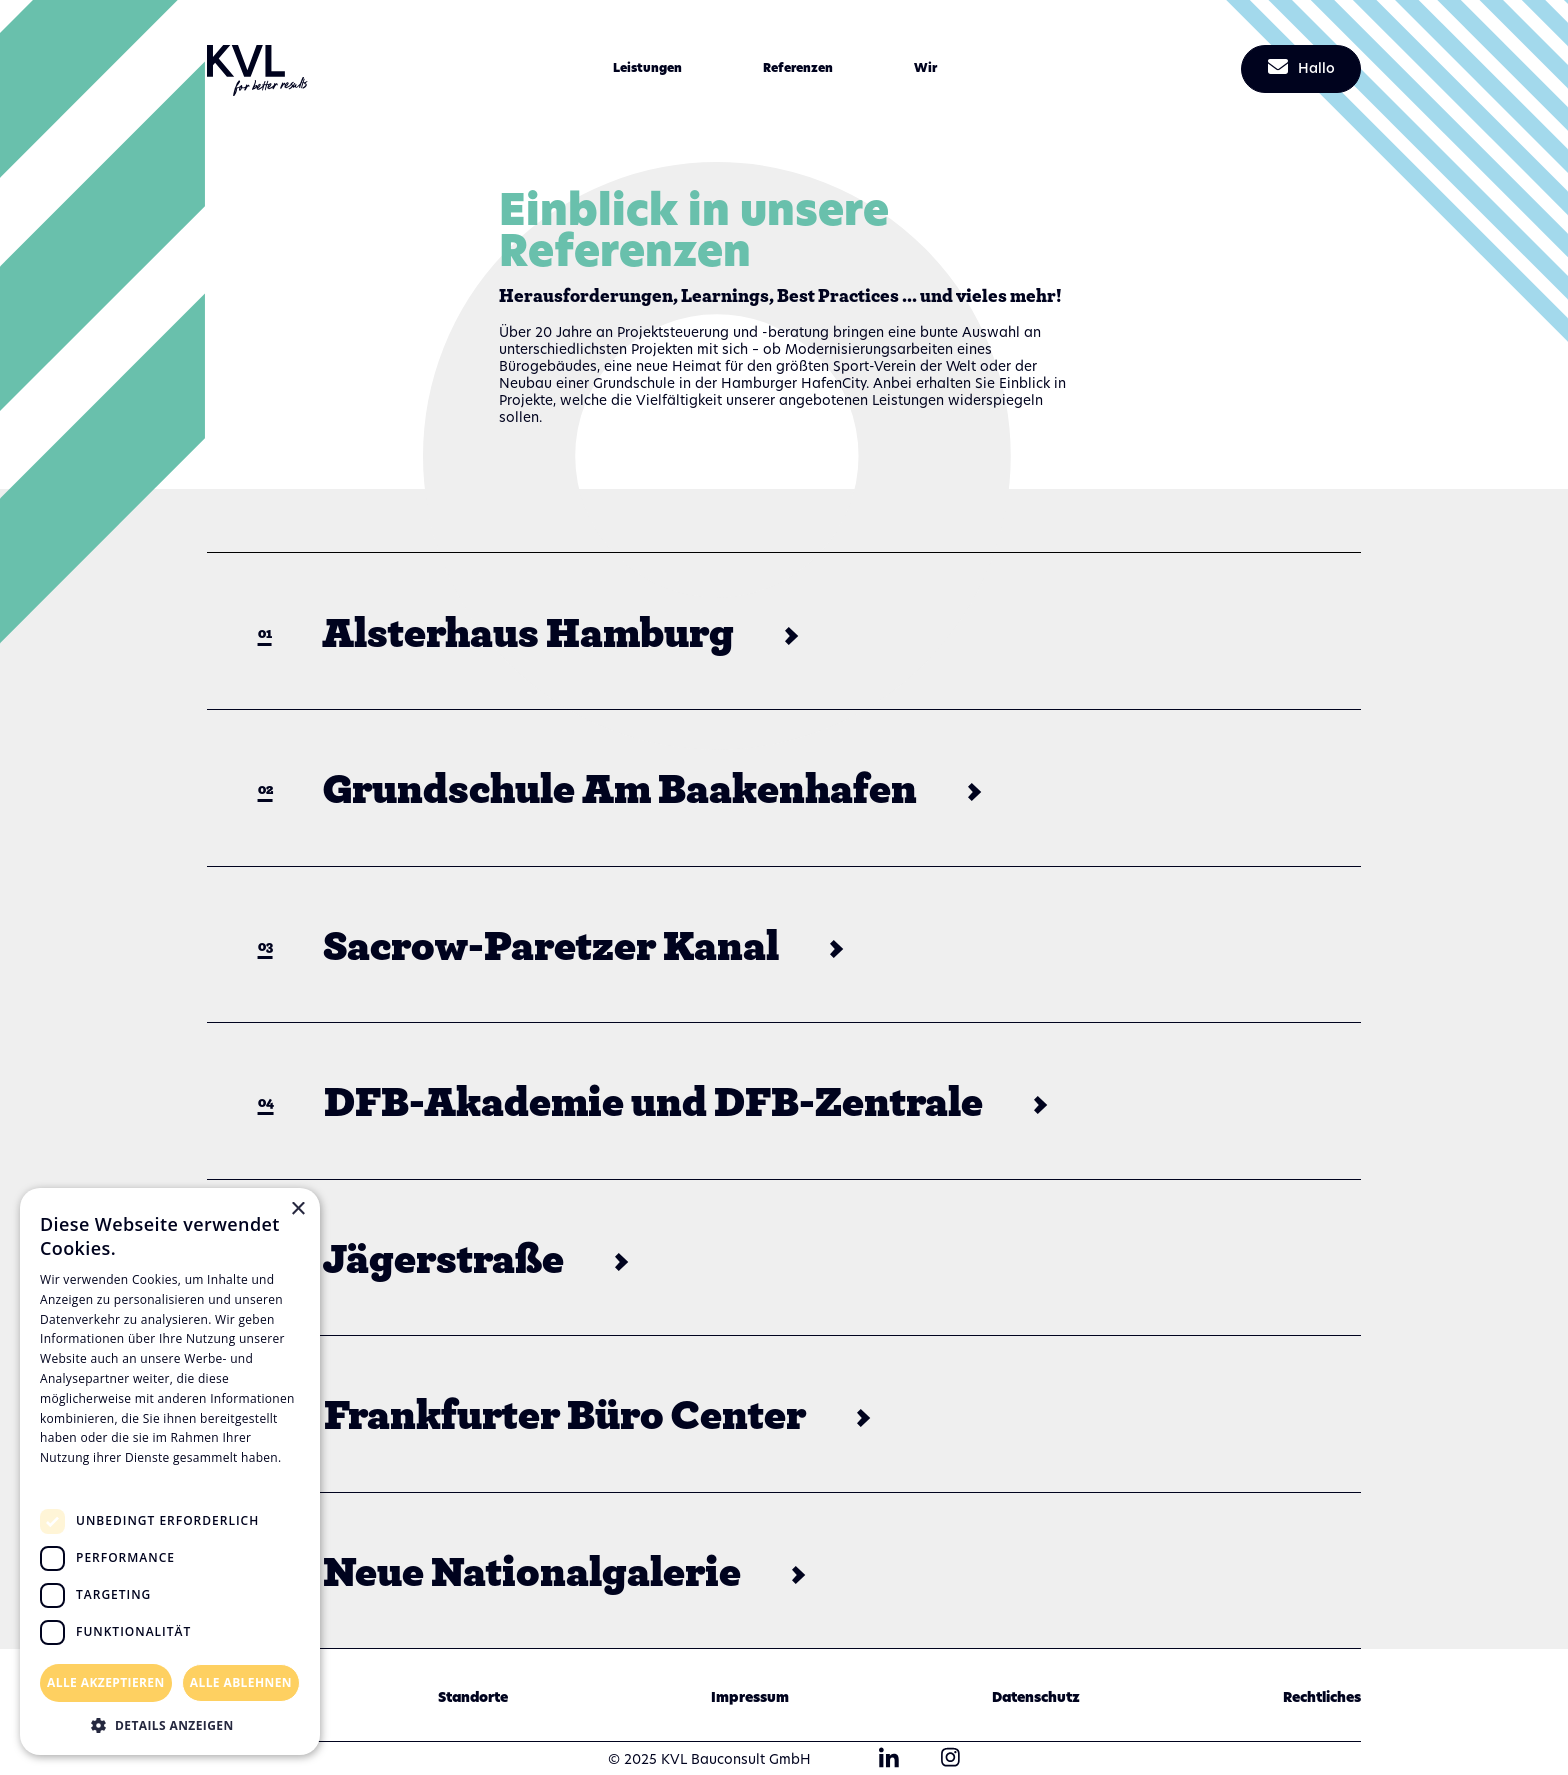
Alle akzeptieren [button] (106, 1682)
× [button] (297, 1209)
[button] (647, 69)
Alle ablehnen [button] (241, 1682)
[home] (257, 68)
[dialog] (170, 1471)
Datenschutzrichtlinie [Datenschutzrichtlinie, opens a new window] (110, 1477)
